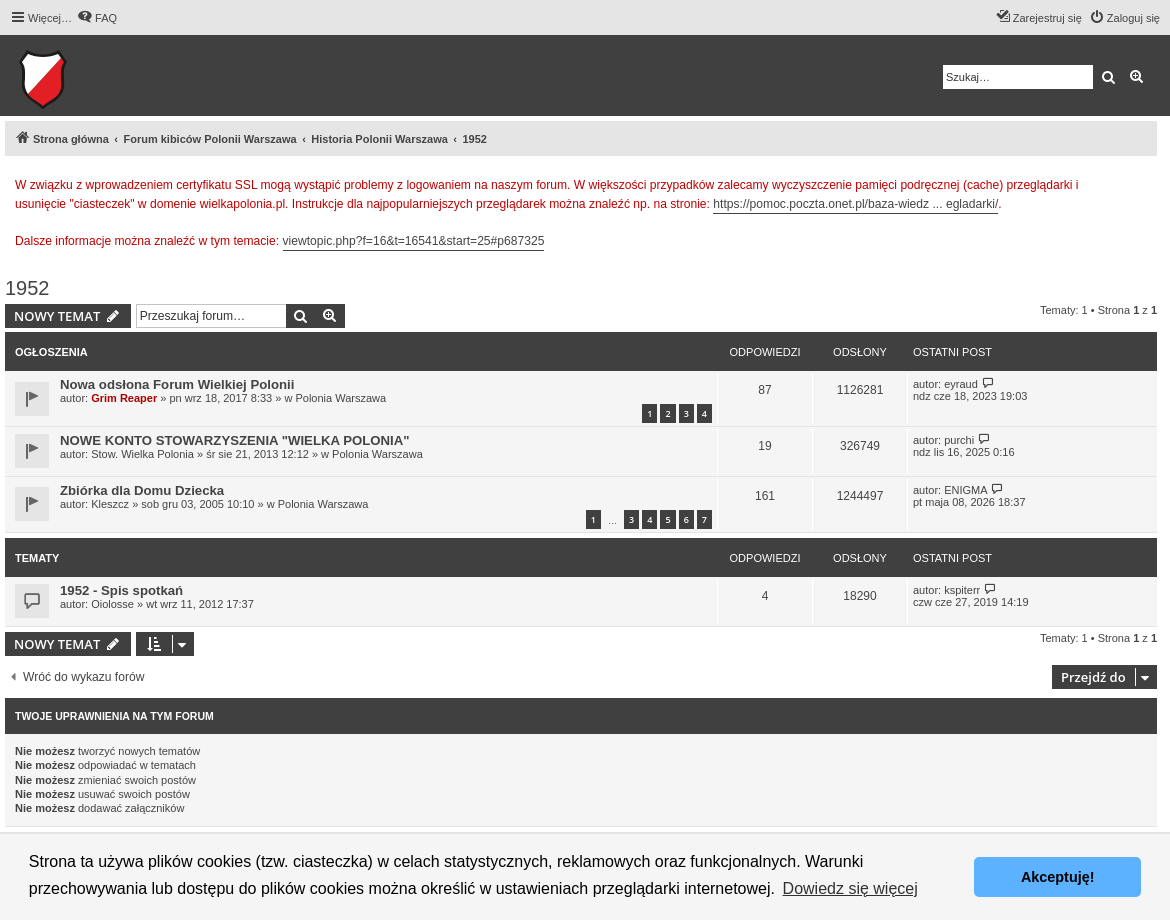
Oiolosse (112, 604)
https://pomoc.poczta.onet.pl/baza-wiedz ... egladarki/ (855, 204)
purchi (959, 440)
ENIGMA (965, 490)
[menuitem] (97, 18)
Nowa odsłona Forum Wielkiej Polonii (177, 384)
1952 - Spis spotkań (121, 590)
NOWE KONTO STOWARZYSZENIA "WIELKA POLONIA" (235, 440)
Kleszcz (110, 504)
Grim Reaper (124, 398)
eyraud (961, 384)
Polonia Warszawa (340, 398)
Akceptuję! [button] (1058, 877)
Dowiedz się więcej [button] (850, 888)
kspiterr (962, 590)
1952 (27, 288)
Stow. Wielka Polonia (142, 454)
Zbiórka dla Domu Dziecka (142, 490)
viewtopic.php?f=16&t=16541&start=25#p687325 (414, 241)
